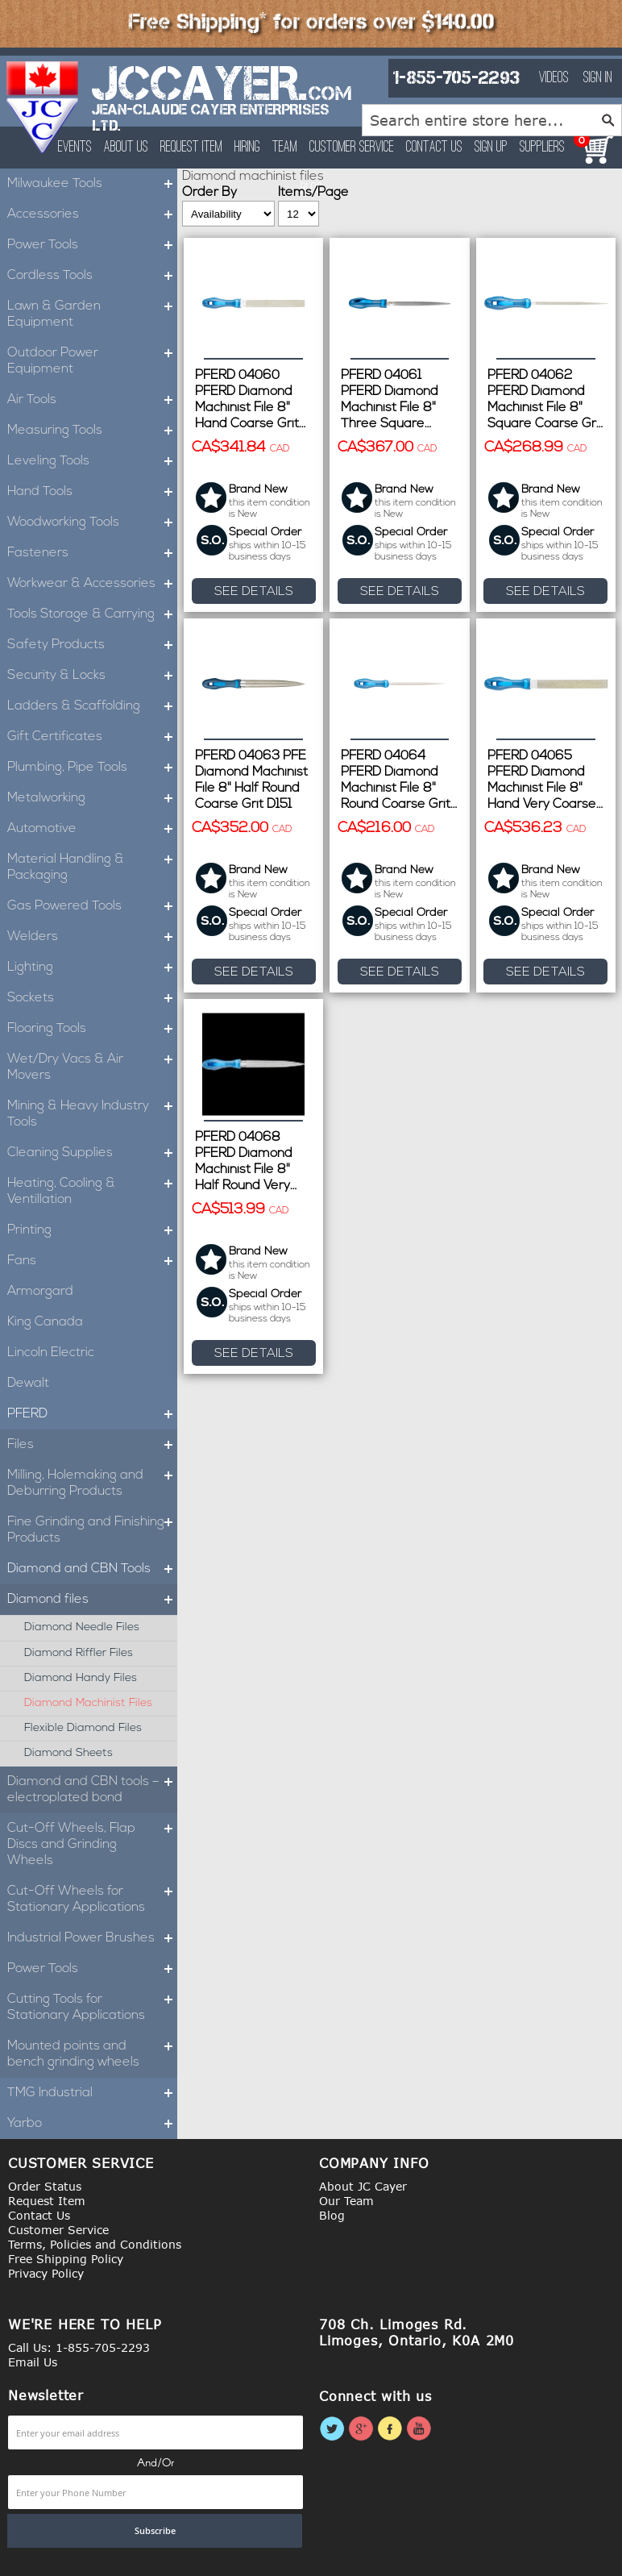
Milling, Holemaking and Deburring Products (92, 1483)
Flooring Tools (92, 1028)
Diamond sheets (68, 1753)
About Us (126, 147)
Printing (92, 1230)
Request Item (191, 147)
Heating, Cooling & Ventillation (92, 1191)
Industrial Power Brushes (92, 1938)
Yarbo (92, 2123)
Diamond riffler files (78, 1653)
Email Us (32, 2362)
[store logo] (43, 107)
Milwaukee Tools (92, 184)
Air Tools (92, 400)
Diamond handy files (80, 1678)
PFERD (92, 1414)
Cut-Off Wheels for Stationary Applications (92, 1899)
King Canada (45, 1322)
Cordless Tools (92, 275)
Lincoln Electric (50, 1352)
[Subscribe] (154, 2531)
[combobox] (492, 120)
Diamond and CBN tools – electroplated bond (92, 1790)
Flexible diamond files (83, 1728)
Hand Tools (92, 491)
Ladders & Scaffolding (92, 706)
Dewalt (28, 1383)
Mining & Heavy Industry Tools (92, 1114)
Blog (332, 2215)
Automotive (92, 829)
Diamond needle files (81, 1627)
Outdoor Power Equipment (92, 361)
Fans (92, 1261)
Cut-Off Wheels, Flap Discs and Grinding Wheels (92, 1844)
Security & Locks (92, 675)
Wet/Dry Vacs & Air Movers (92, 1067)
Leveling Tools (92, 461)
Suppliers (542, 147)
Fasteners (92, 553)
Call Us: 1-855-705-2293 (79, 2347)
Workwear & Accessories (92, 583)
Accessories (92, 214)
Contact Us (434, 147)
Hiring (247, 147)
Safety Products (92, 645)
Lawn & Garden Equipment (92, 314)
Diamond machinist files (88, 1703)
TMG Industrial (92, 2093)
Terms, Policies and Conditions (94, 2244)
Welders (92, 937)
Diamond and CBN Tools (92, 1569)
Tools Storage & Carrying (92, 614)
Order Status (44, 2186)
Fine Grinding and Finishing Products (92, 1530)
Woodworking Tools (92, 522)
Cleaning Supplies (92, 1153)
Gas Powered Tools (92, 906)
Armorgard (40, 1291)
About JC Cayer (363, 2186)
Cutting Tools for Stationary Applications (92, 2007)
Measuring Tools (92, 430)
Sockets (92, 998)
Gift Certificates (92, 737)
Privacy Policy (46, 2273)
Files (92, 1444)
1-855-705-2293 (456, 78)
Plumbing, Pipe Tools (92, 767)
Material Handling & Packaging (92, 867)
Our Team (346, 2201)
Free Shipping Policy (65, 2259)
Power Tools (92, 245)
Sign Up (491, 147)
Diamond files (92, 1599)
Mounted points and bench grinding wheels (92, 2054)
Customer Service (351, 147)
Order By (209, 192)
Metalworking (92, 798)
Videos (554, 78)
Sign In (597, 78)
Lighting (92, 967)
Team (284, 147)
